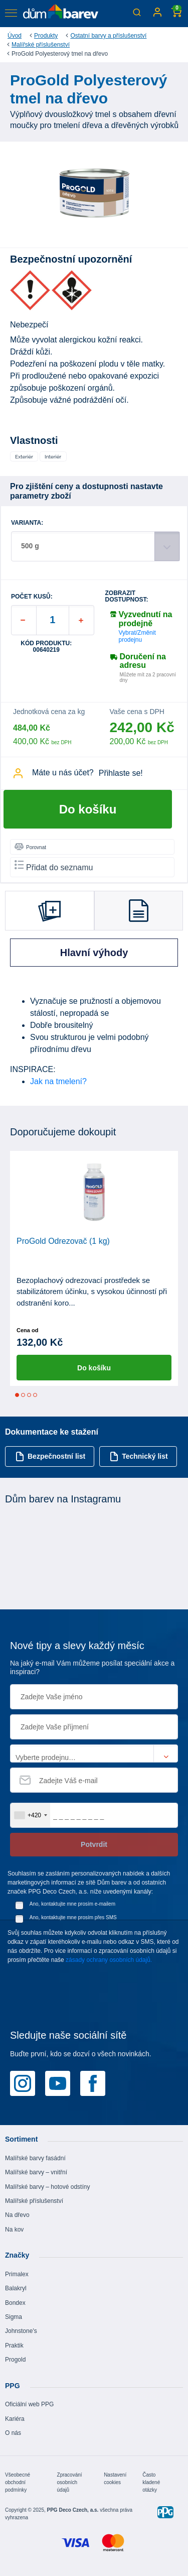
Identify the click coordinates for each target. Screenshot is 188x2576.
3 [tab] (29, 1395)
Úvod (15, 35)
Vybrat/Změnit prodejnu (137, 636)
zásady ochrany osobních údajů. (109, 1959)
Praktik (14, 2345)
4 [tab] (35, 1395)
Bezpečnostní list (50, 1456)
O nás (13, 2432)
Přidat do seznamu (54, 866)
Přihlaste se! (121, 773)
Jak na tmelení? (58, 1081)
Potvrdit (94, 1844)
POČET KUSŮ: (32, 597)
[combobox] (30, 1815)
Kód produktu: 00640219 (46, 646)
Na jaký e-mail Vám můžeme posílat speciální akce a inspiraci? (92, 1667)
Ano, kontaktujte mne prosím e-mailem (72, 1904)
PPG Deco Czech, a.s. (73, 2510)
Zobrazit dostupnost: (126, 596)
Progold (15, 2359)
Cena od (27, 1330)
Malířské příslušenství (41, 44)
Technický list (138, 1456)
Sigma (13, 2316)
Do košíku (88, 809)
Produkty (46, 35)
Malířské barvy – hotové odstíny (47, 2186)
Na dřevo (17, 2214)
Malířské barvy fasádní (35, 2158)
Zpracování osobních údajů (69, 2482)
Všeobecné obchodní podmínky (17, 2482)
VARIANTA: (27, 523)
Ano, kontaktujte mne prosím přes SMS (73, 1917)
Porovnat (30, 846)
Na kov (14, 2229)
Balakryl (16, 2288)
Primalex (17, 2274)
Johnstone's (21, 2330)
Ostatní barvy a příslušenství (108, 35)
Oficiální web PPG (29, 2404)
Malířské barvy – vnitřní (36, 2172)
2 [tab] (23, 1395)
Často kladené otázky (151, 2482)
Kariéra (15, 2418)
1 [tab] (17, 1395)
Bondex (15, 2302)
